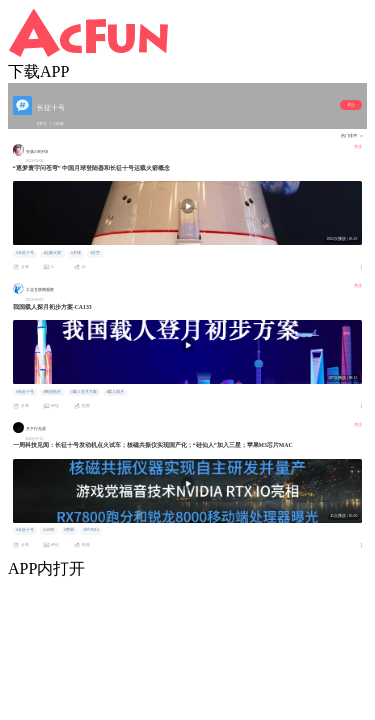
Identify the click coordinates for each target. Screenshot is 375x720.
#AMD (48, 530)
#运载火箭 (52, 253)
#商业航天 (52, 392)
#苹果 (69, 530)
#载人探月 (115, 392)
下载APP (38, 71)
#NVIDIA (91, 530)
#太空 (95, 253)
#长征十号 (25, 253)
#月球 (76, 253)
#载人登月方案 (84, 392)
